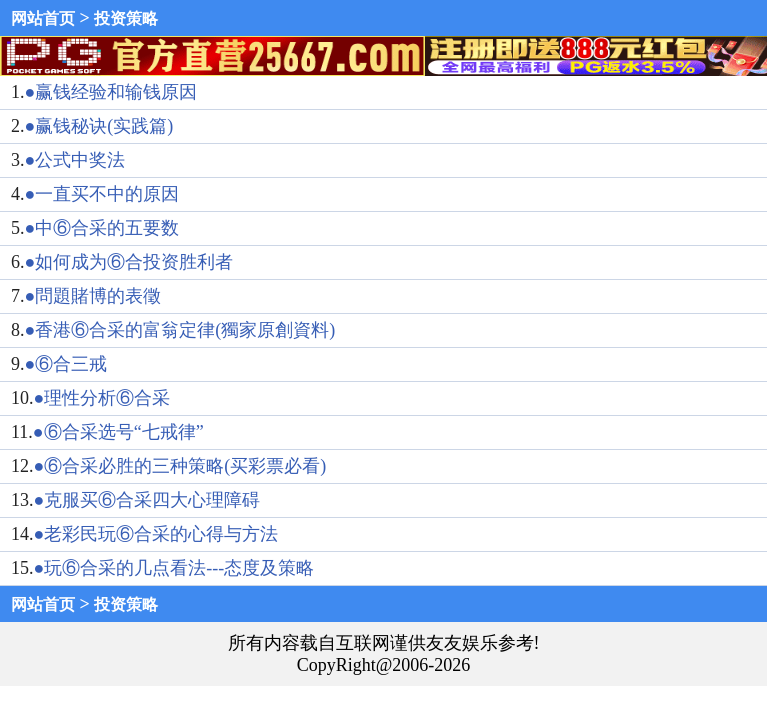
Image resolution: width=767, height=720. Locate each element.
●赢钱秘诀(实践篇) (99, 126)
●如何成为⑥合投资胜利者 (129, 262)
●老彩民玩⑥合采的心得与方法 (156, 534)
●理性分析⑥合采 (102, 398)
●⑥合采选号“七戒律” (118, 432)
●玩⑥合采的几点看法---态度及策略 (174, 568)
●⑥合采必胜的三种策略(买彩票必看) (180, 466)
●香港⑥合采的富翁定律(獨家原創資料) (180, 330)
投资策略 (126, 18)
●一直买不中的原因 (102, 194)
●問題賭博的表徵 (93, 296)
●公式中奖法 (75, 160)
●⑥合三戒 (66, 364)
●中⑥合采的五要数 (102, 228)
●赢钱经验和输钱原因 (111, 92)
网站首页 (43, 18)
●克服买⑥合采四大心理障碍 (147, 500)
